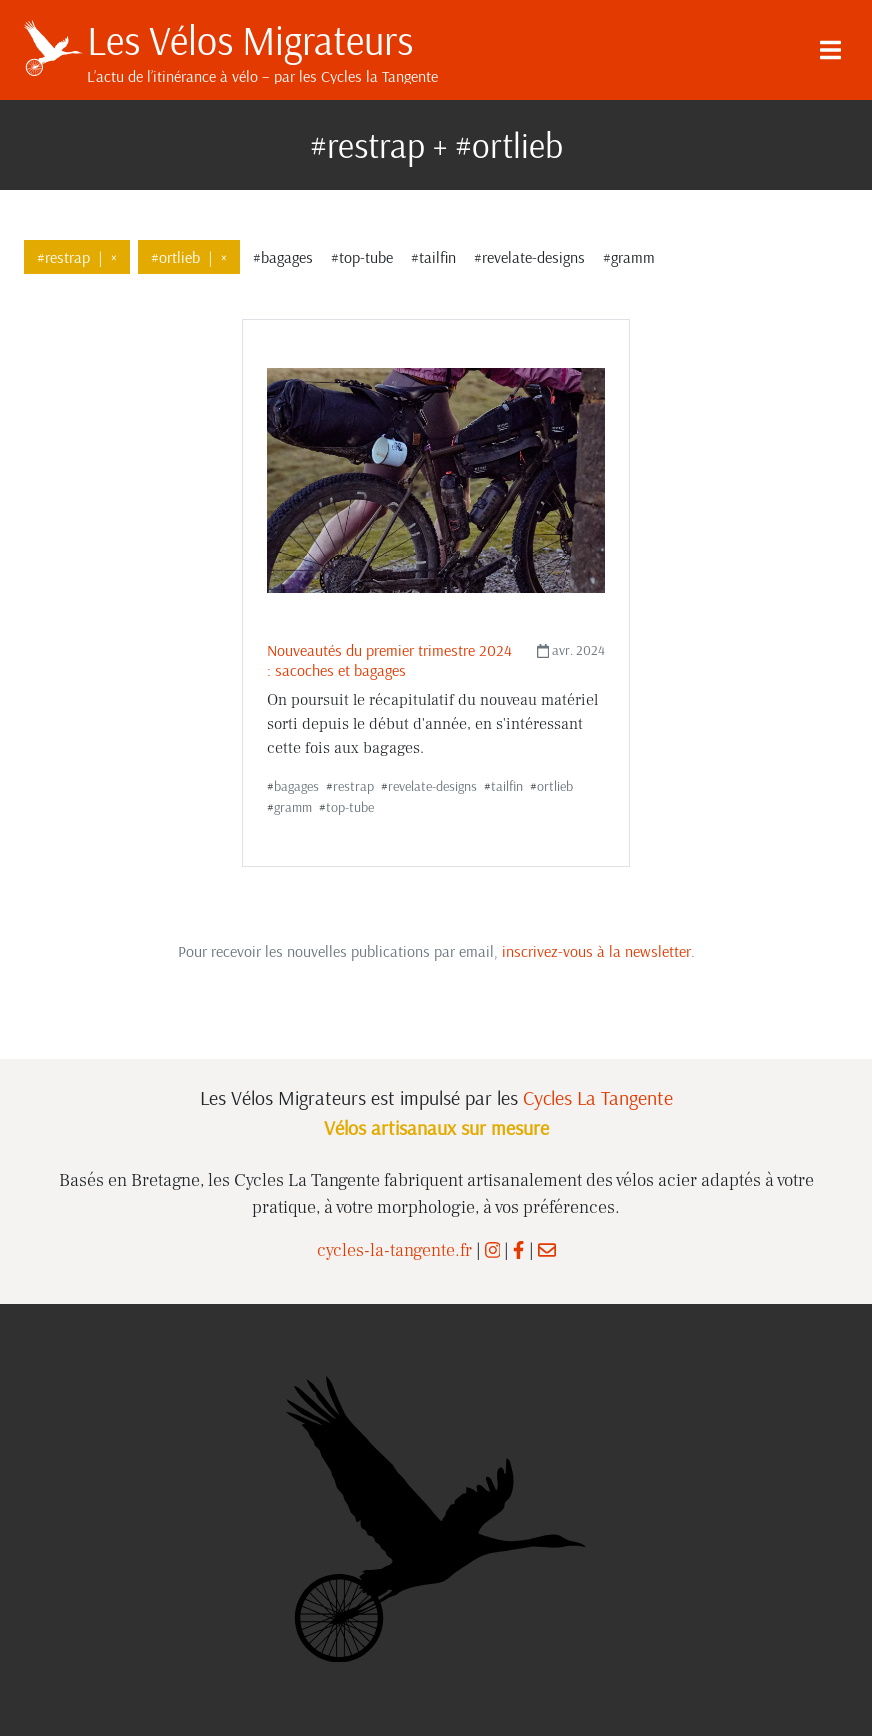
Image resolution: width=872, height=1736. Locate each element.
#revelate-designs (529, 257)
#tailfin (433, 257)
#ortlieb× (189, 257)
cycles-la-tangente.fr (394, 1250)
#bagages (283, 257)
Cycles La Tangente (598, 1097)
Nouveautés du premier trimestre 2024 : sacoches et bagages (389, 659)
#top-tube (362, 257)
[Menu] (830, 50)
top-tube (350, 807)
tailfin (507, 786)
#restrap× (77, 257)
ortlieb (555, 786)
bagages (296, 786)
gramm (293, 807)
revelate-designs (432, 786)
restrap (353, 786)
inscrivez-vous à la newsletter (596, 951)
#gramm (629, 257)
